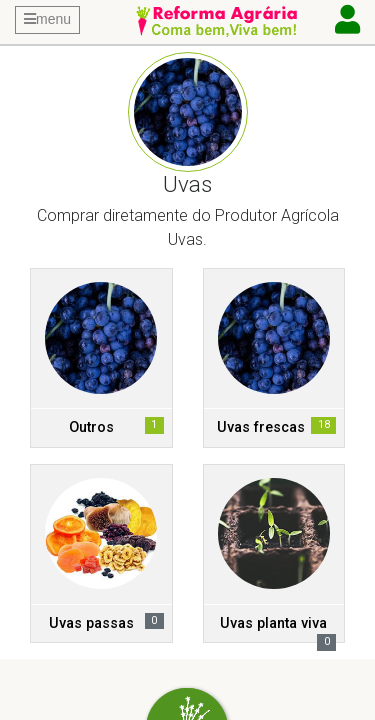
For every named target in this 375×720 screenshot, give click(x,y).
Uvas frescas (261, 427)
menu (47, 19)
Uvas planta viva (273, 623)
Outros (91, 427)
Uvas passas (91, 623)
